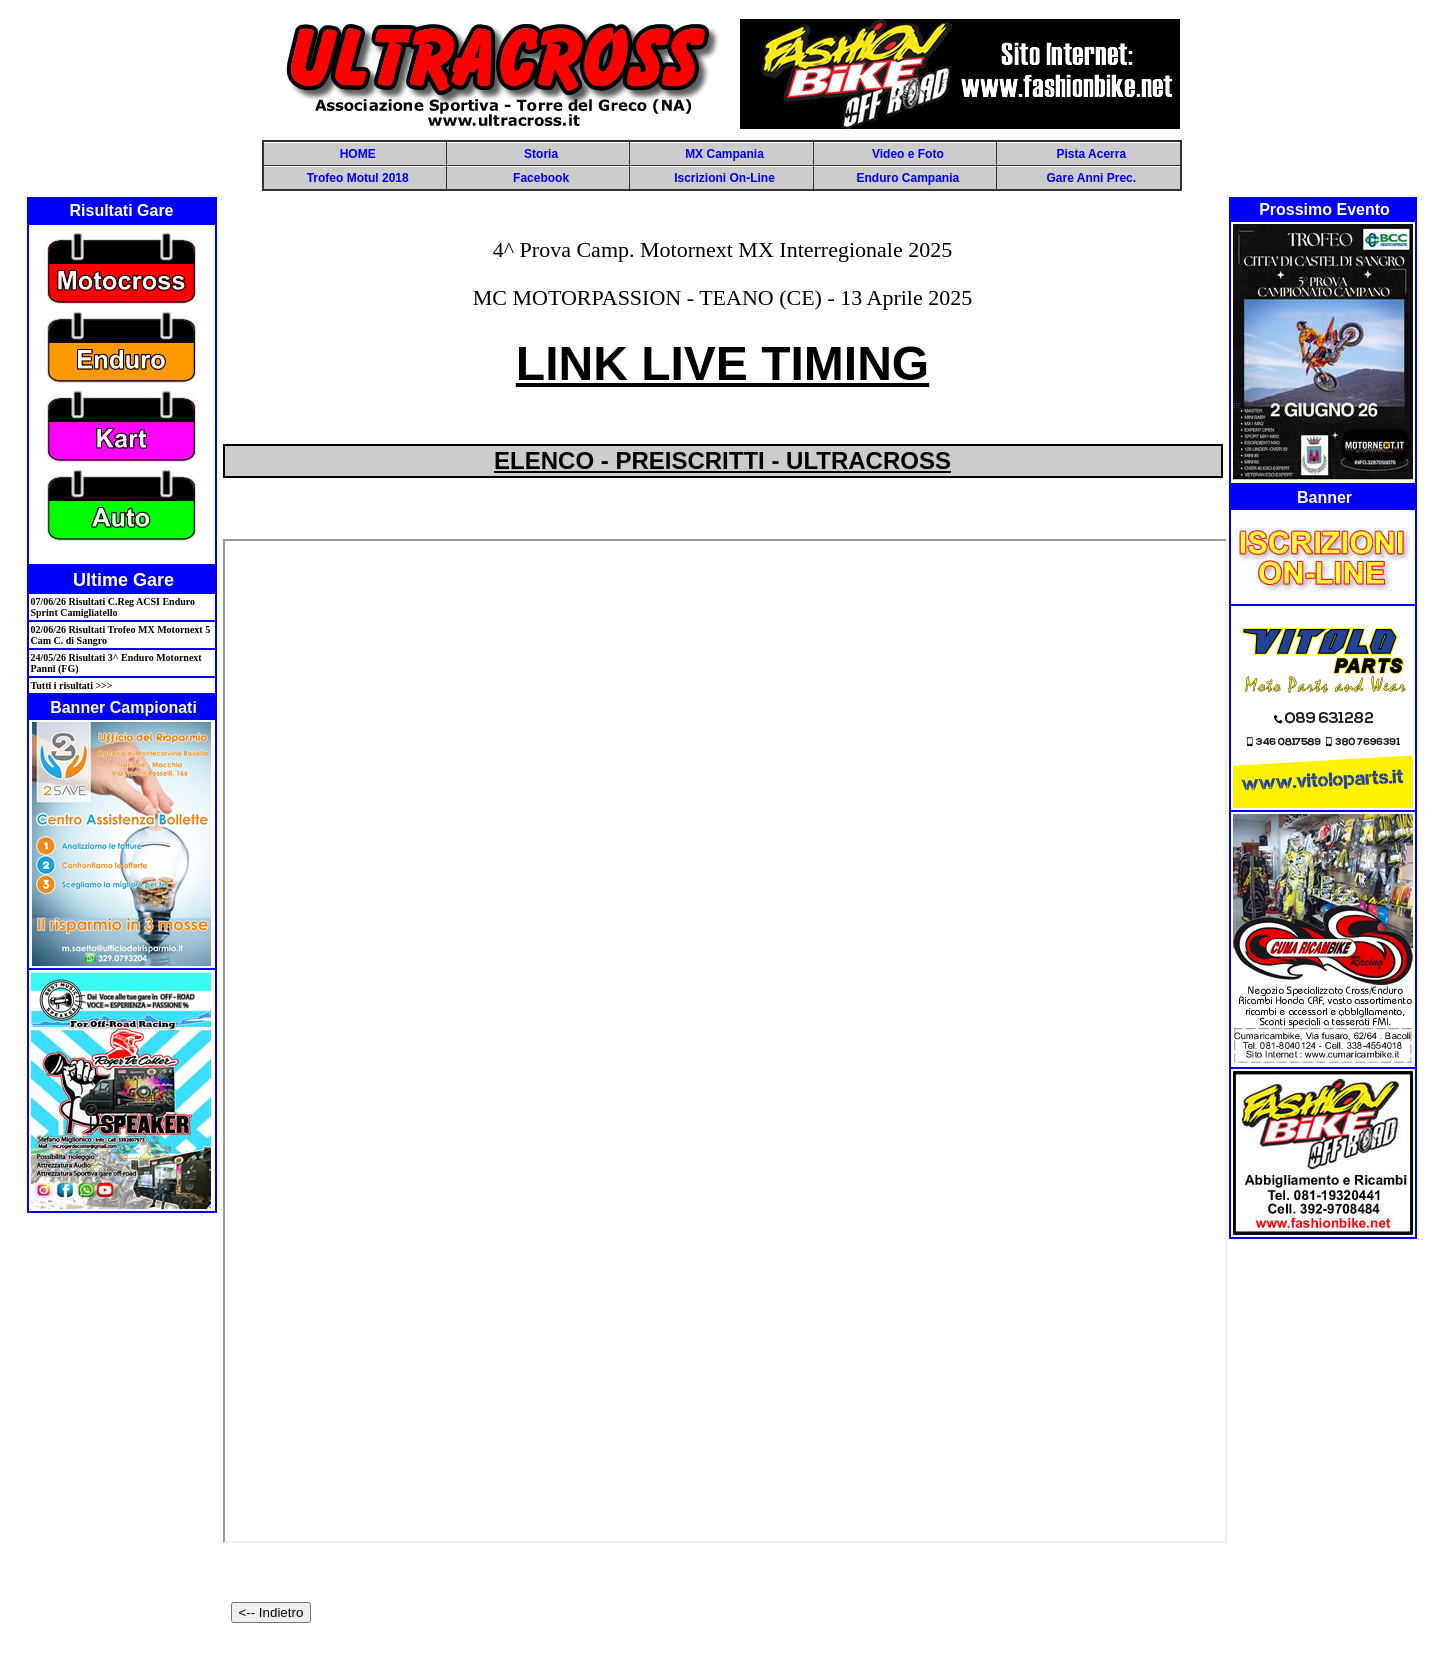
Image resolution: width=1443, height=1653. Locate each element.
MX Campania (724, 154)
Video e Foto (908, 154)
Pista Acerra (1091, 154)
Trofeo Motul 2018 (358, 178)
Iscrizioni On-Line (724, 178)
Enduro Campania (908, 178)
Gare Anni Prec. (1091, 178)
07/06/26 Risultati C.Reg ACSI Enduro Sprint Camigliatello (113, 607)
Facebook (541, 178)
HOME (358, 154)
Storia (541, 154)
